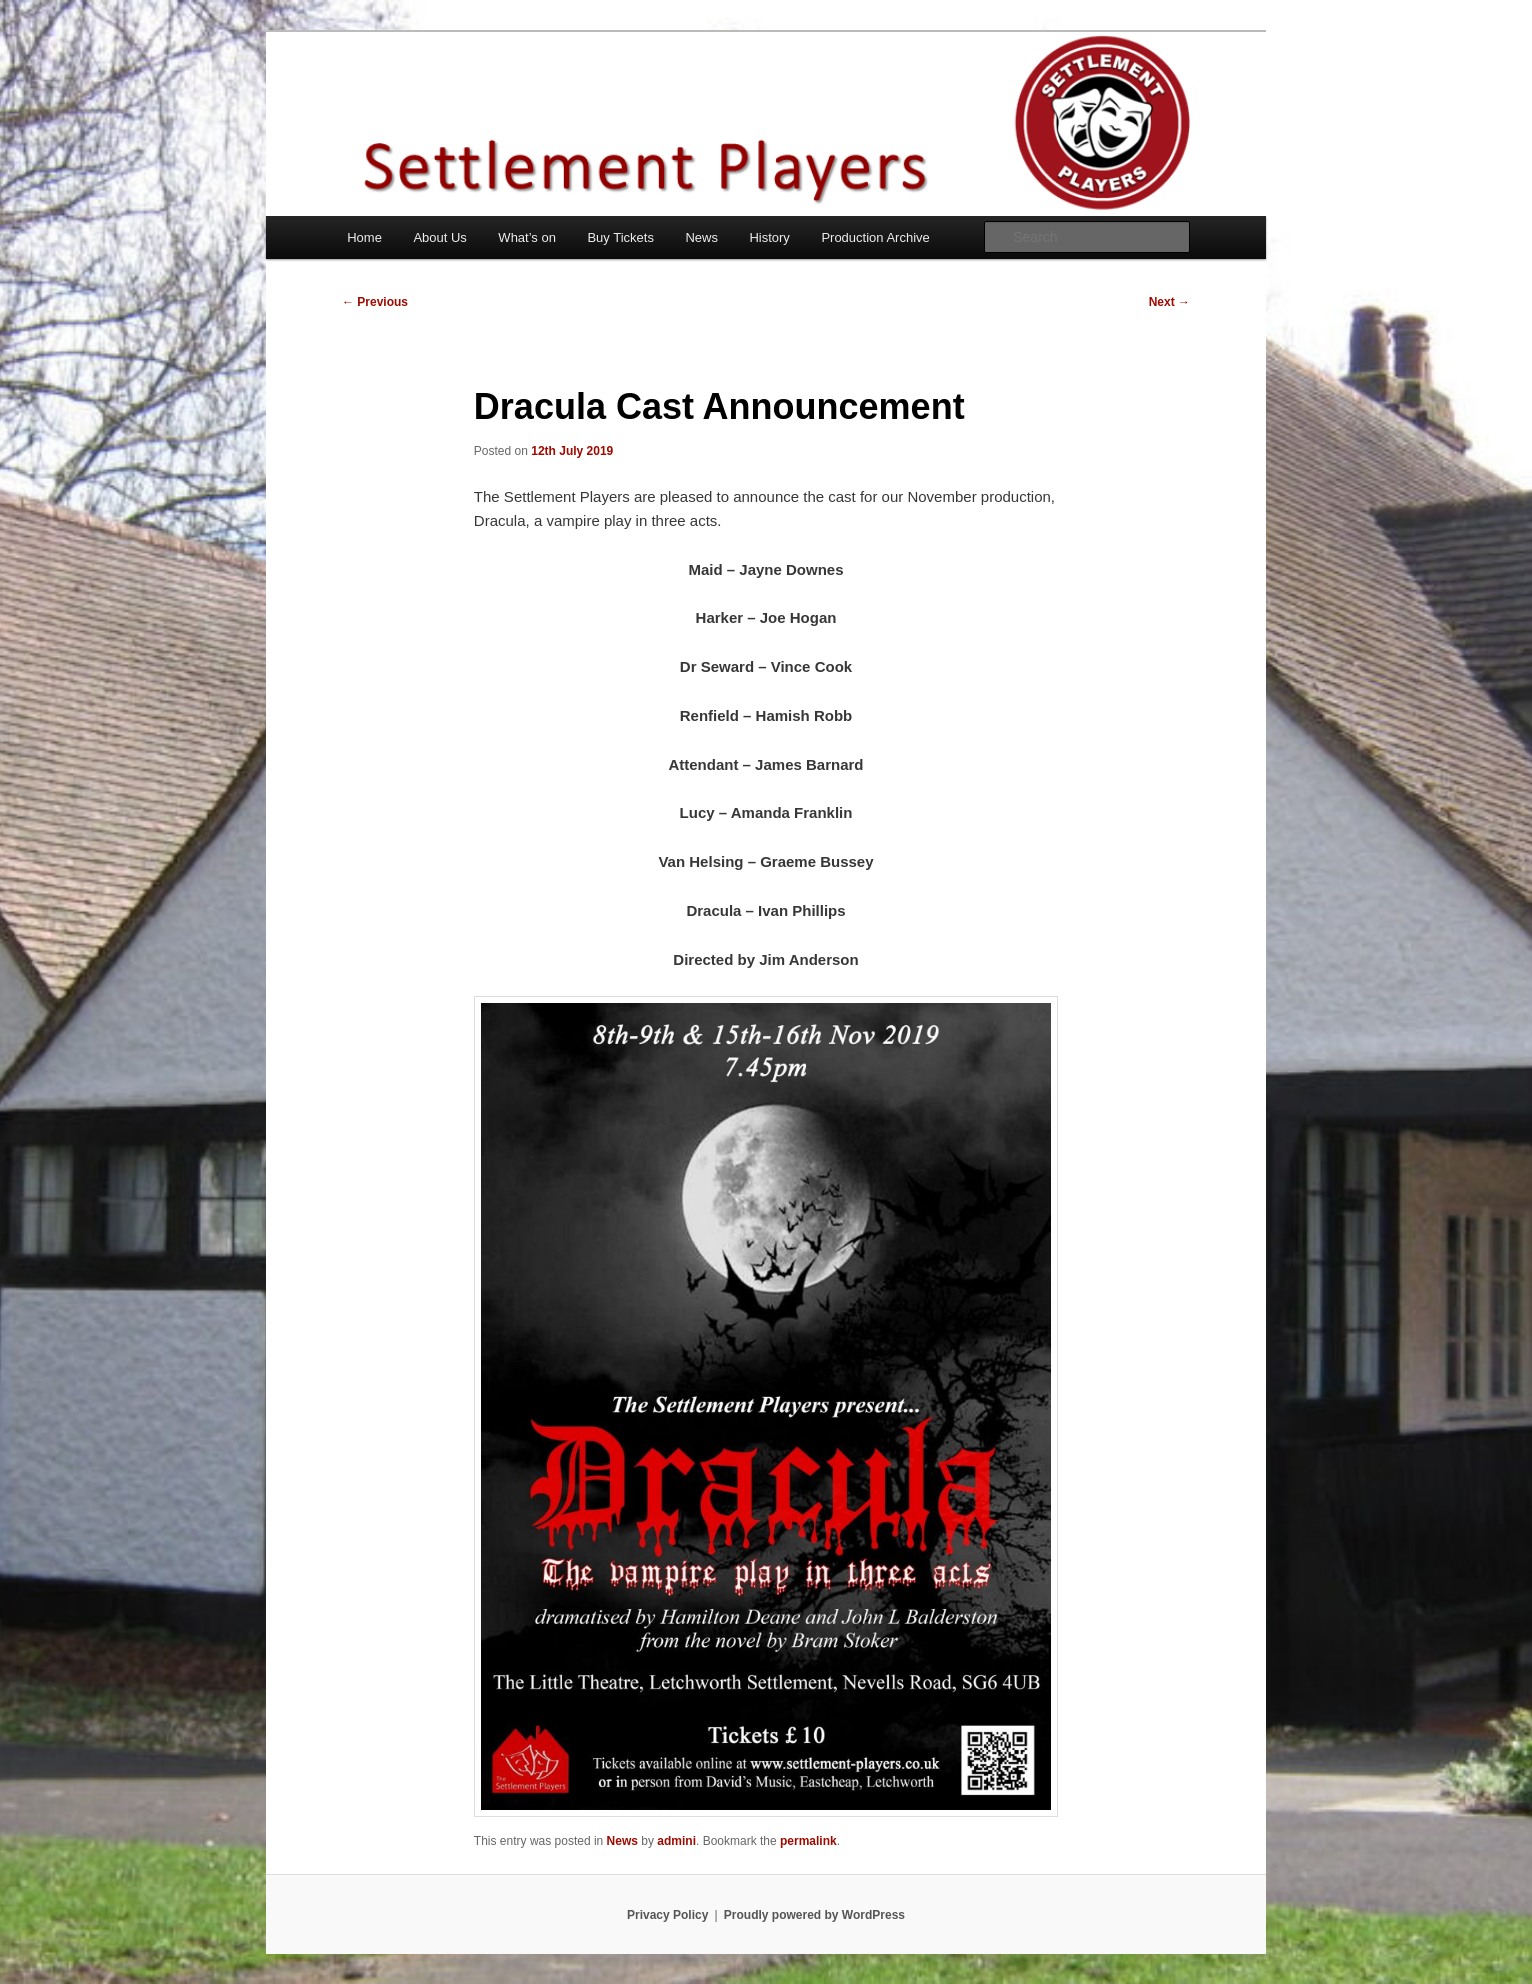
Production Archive (875, 237)
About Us (439, 237)
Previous (375, 302)
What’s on (527, 237)
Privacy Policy (667, 1915)
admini (676, 1841)
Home (364, 237)
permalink (808, 1841)
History (769, 237)
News (701, 237)
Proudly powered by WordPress (814, 1915)
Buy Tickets (620, 237)
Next (1169, 302)
